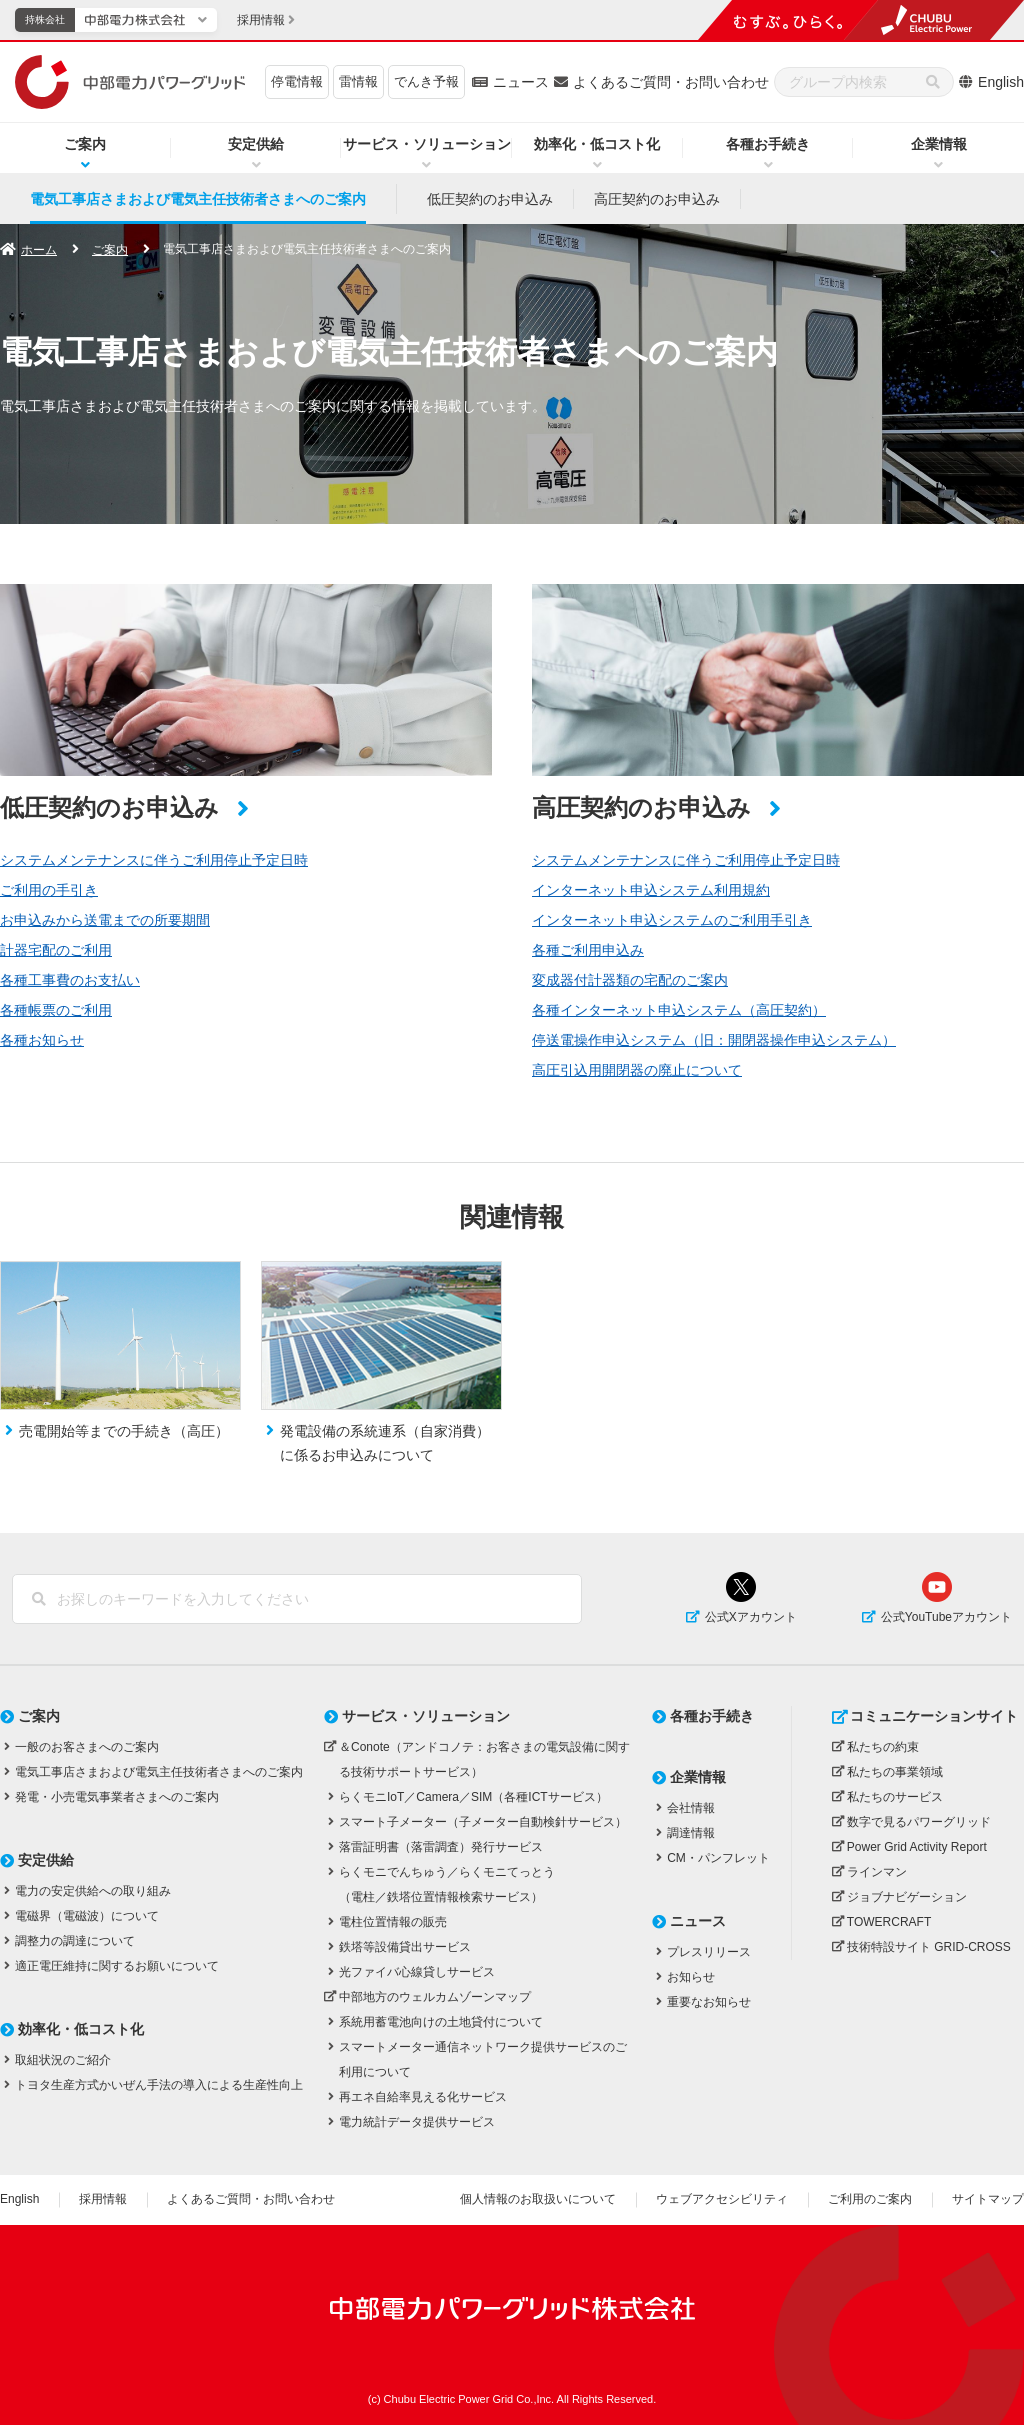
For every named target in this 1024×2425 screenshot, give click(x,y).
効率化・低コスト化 (597, 144)
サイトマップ (988, 2199)
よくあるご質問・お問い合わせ (671, 82)
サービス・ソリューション (427, 144)
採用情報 (103, 2199)
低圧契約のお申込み (490, 199)
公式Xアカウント (751, 1617)
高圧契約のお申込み (657, 199)
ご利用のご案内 (870, 2199)
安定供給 (256, 144)
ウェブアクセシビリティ (722, 2199)
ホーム (39, 250)
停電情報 (297, 81)
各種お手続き (768, 144)
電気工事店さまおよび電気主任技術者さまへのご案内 (198, 199)
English (1001, 82)
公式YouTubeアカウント (946, 1617)
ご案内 (85, 144)
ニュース (521, 82)
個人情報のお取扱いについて (538, 2199)
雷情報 (358, 81)
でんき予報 (426, 81)
